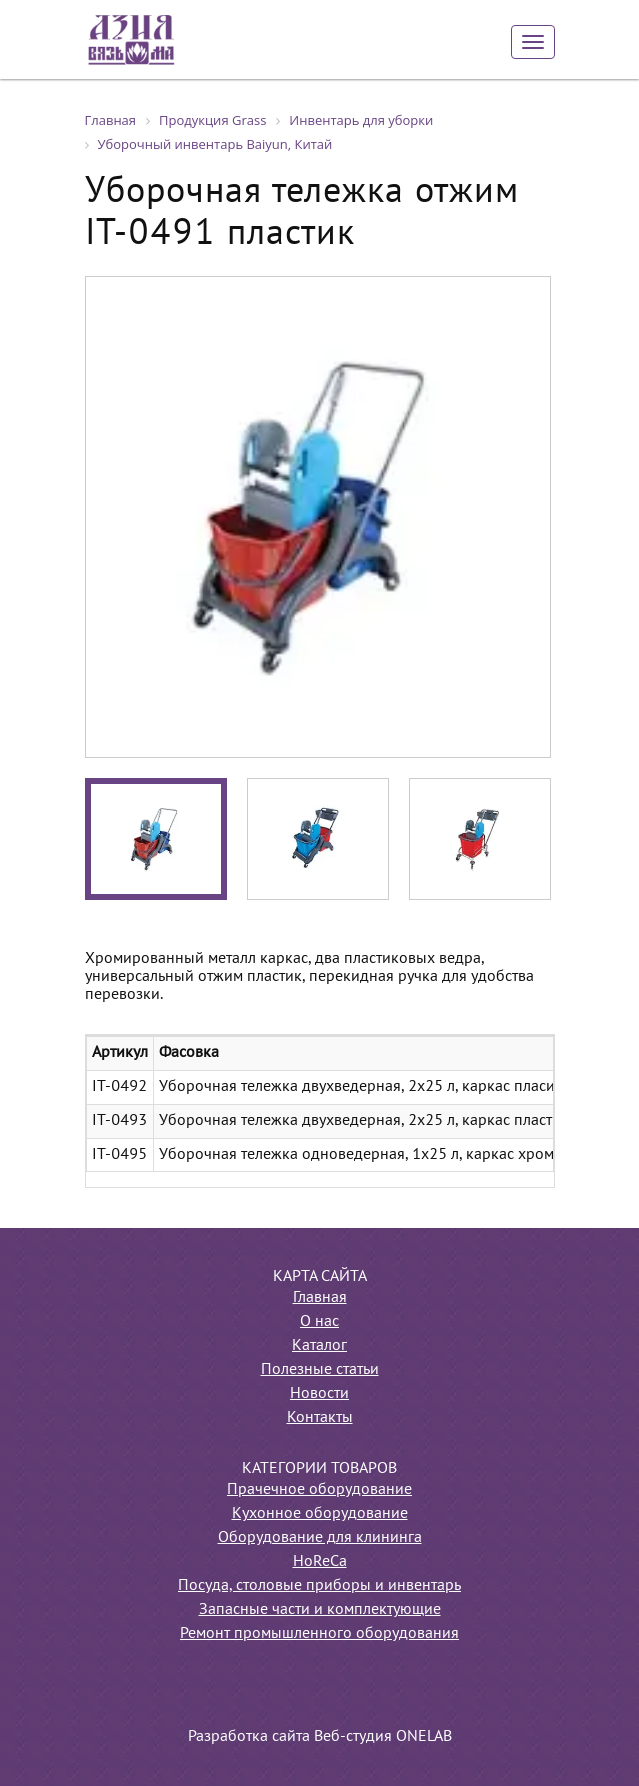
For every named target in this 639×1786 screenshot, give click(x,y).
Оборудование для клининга (320, 1538)
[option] (318, 517)
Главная (320, 1298)
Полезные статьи (320, 1370)
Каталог (319, 1346)
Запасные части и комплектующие (320, 1610)
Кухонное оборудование (320, 1514)
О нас (319, 1322)
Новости (319, 1394)
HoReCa (320, 1562)
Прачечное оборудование (319, 1490)
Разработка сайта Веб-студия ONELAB (320, 1737)
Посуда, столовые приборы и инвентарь (319, 1586)
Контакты (320, 1418)
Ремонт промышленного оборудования (319, 1634)
